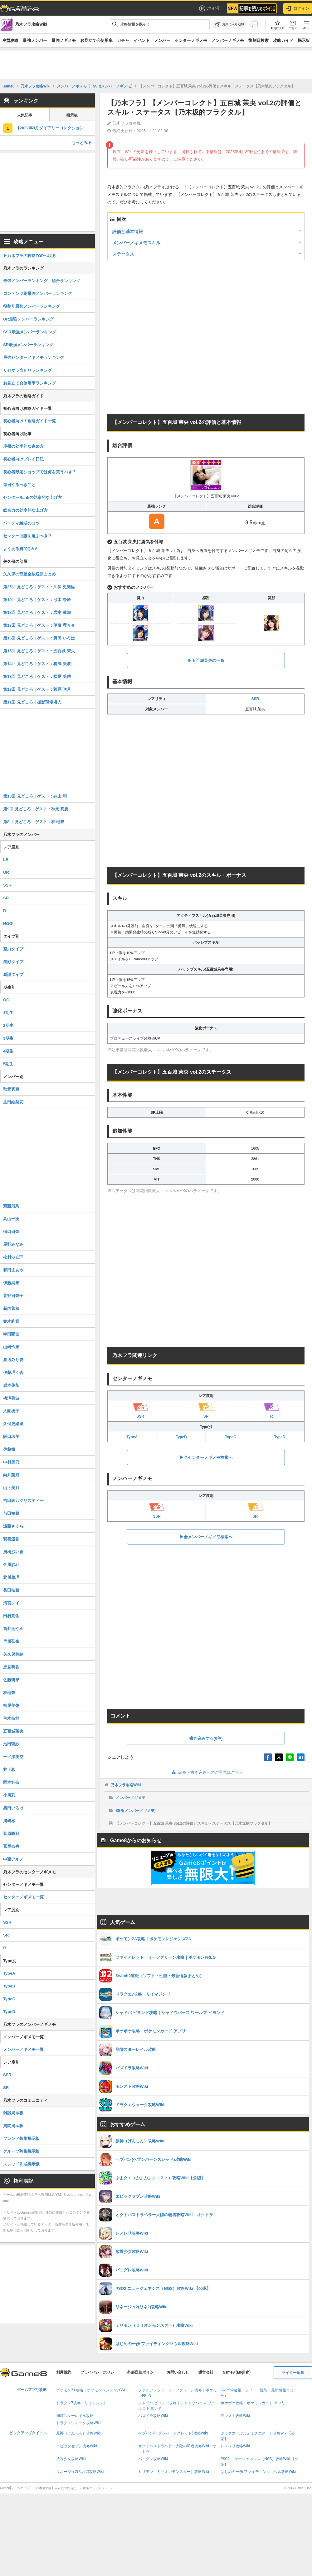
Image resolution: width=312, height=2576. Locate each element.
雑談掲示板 (13, 2113)
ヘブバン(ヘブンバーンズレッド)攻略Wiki (173, 2433)
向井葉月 (11, 1475)
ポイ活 (208, 8)
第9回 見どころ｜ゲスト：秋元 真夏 (35, 809)
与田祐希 (11, 1513)
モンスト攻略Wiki (235, 2416)
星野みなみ (13, 1244)
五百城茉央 (13, 1731)
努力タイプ (13, 949)
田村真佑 (11, 1616)
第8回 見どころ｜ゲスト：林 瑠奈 (33, 821)
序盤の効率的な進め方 (23, 446)
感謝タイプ (13, 974)
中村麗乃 (11, 1462)
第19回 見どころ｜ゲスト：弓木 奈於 (37, 599)
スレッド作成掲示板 (21, 2164)
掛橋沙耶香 (13, 1551)
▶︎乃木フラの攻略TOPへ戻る (29, 255)
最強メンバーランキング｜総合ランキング (41, 280)
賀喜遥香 (11, 1539)
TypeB (181, 1437)
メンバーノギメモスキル (136, 242)
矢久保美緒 (13, 1654)
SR (6, 898)
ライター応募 (293, 2372)
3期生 (8, 1038)
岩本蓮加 (11, 1385)
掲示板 (304, 40)
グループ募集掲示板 (21, 2151)
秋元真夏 (11, 1089)
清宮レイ (11, 1603)
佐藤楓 (9, 1449)
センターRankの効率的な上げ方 (32, 497)
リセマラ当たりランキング (27, 370)
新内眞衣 (11, 1308)
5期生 (8, 1064)
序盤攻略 (10, 40)
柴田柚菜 (11, 1590)
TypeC (230, 1437)
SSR (255, 699)
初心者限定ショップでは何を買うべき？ (39, 472)
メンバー (162, 40)
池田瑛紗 (11, 1744)
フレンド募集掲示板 (21, 2138)
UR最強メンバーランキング (28, 319)
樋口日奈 (11, 1231)
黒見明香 (11, 1667)
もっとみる (81, 142)
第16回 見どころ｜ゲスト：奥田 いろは (39, 638)
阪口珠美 (11, 1436)
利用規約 (63, 2372)
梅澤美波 (11, 1398)
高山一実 (11, 1218)
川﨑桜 (9, 1820)
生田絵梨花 (13, 1102)
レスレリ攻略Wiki (235, 2446)
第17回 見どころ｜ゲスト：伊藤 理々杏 (39, 625)
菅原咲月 (11, 1833)
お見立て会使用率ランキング (29, 383)
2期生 (8, 1025)
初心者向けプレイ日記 (23, 459)
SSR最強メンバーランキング (29, 332)
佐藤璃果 (11, 1680)
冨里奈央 (11, 1846)
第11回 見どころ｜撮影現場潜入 (32, 702)
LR (5, 859)
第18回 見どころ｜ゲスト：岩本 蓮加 (37, 612)
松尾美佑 (11, 1705)
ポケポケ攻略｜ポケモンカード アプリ (253, 2403)
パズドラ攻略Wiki (153, 2416)
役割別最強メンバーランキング (31, 306)
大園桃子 (11, 1411)
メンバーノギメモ (228, 40)
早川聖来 (11, 1641)
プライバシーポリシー (99, 2372)
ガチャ (123, 40)
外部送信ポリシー (142, 2372)
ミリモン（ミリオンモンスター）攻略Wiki (173, 2471)
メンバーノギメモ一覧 (23, 2049)
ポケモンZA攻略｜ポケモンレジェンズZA (90, 2390)
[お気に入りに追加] (229, 24)
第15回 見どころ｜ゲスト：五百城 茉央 (39, 651)
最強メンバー (35, 40)
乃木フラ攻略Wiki (126, 1785)
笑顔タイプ (13, 961)
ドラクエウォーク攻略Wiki (78, 2423)
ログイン (298, 8)
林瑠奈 (9, 1692)
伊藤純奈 (11, 1283)
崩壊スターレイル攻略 (75, 2416)
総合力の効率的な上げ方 (25, 510)
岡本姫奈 (11, 1782)
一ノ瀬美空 (13, 1756)
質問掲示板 (13, 2125)
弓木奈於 (11, 1718)
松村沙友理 (13, 1257)
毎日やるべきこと (19, 484)
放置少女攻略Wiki (71, 2459)
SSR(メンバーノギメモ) (135, 1810)
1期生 (8, 1012)
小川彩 (9, 1795)
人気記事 (24, 115)
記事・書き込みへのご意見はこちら (206, 1772)
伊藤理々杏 (13, 1372)
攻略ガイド (283, 40)
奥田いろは (13, 1808)
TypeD (279, 1437)
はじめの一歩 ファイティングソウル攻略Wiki (258, 2471)
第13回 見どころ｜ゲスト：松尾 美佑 (37, 676)
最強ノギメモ (63, 40)
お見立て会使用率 (96, 40)
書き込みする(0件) (206, 1738)
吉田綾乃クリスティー (23, 1500)
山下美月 (11, 1487)
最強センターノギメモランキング (33, 357)
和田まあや (13, 1270)
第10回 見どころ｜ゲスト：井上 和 (35, 796)
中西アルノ (13, 1859)
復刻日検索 (258, 40)
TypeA (132, 1437)
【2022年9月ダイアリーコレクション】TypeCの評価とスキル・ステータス (55, 128)
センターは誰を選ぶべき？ (27, 536)
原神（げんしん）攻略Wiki (78, 2433)
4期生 (8, 1051)
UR (6, 872)
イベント (142, 40)
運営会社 (205, 2372)
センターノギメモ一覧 (23, 1897)
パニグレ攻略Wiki (153, 2459)
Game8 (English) (237, 2372)
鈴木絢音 (11, 1321)
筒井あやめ (13, 1628)
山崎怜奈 (11, 1347)
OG (6, 999)
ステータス (123, 253)
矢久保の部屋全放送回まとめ (29, 574)
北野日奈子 (13, 1295)
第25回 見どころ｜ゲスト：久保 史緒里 (39, 586)
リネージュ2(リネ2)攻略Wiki (80, 2471)
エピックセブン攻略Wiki (76, 2446)
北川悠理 (11, 1577)
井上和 (9, 1769)
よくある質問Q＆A (20, 548)
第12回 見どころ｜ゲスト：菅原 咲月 (37, 689)
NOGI (8, 923)
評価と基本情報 (127, 231)
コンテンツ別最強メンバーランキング (37, 293)
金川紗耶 (11, 1564)
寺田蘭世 (11, 1334)
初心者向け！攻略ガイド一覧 (29, 421)
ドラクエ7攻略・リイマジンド (81, 2403)
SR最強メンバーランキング (28, 344)
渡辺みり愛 (13, 1359)
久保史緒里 (13, 1423)
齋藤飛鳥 (11, 1206)
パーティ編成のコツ (21, 523)
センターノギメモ (191, 40)
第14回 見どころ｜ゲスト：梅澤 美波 (37, 663)
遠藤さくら (13, 1526)
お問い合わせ (178, 2372)
